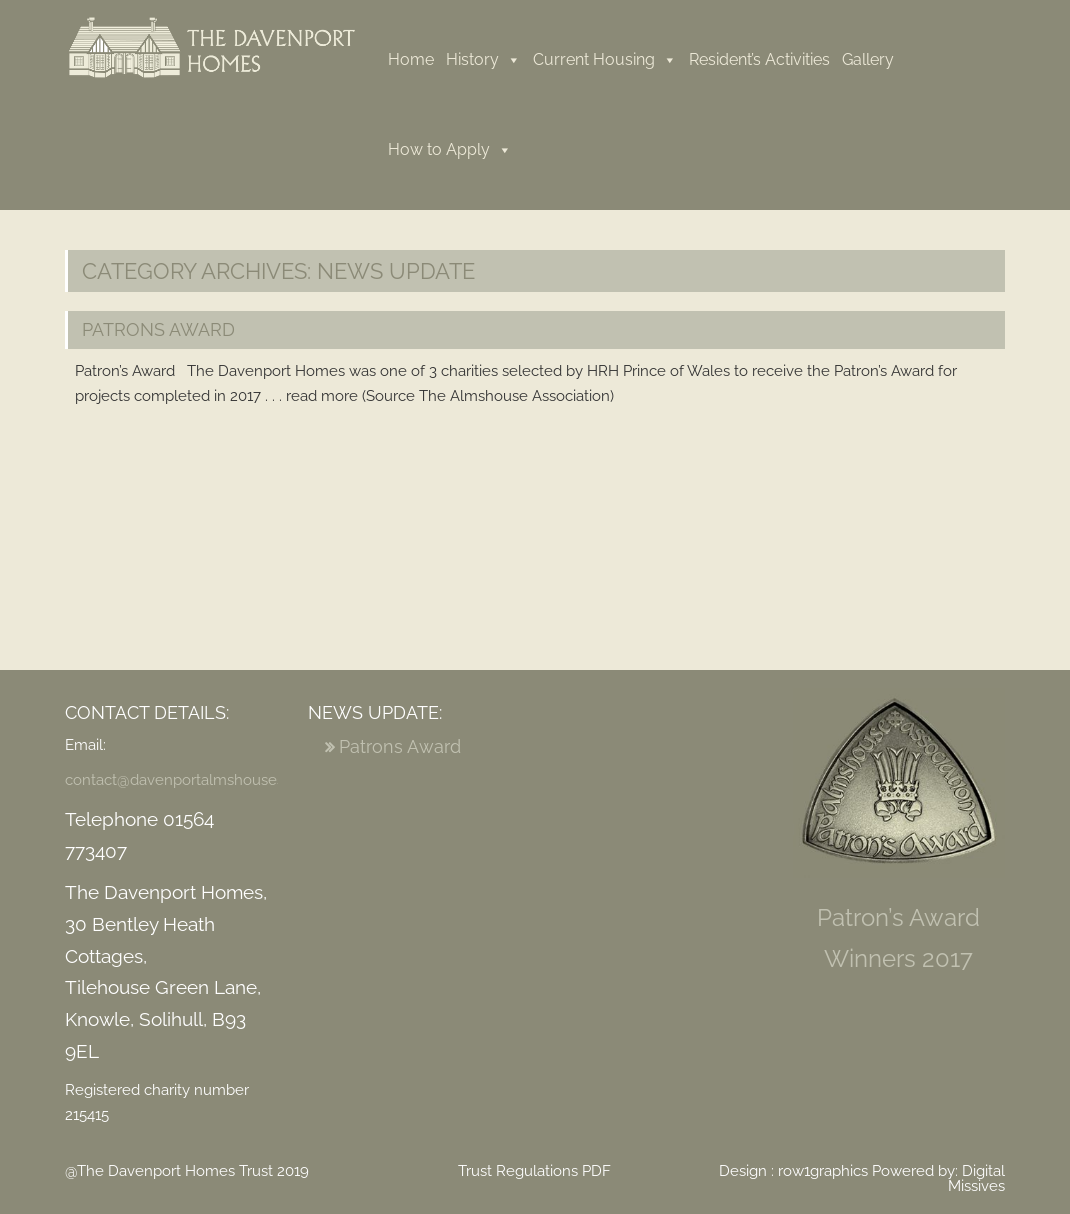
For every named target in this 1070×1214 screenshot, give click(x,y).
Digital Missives (976, 1178)
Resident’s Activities (759, 59)
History (483, 59)
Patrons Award (158, 329)
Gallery (868, 59)
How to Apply (450, 149)
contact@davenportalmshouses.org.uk (197, 779)
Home (411, 59)
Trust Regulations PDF (534, 1171)
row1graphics (823, 1171)
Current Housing (605, 59)
